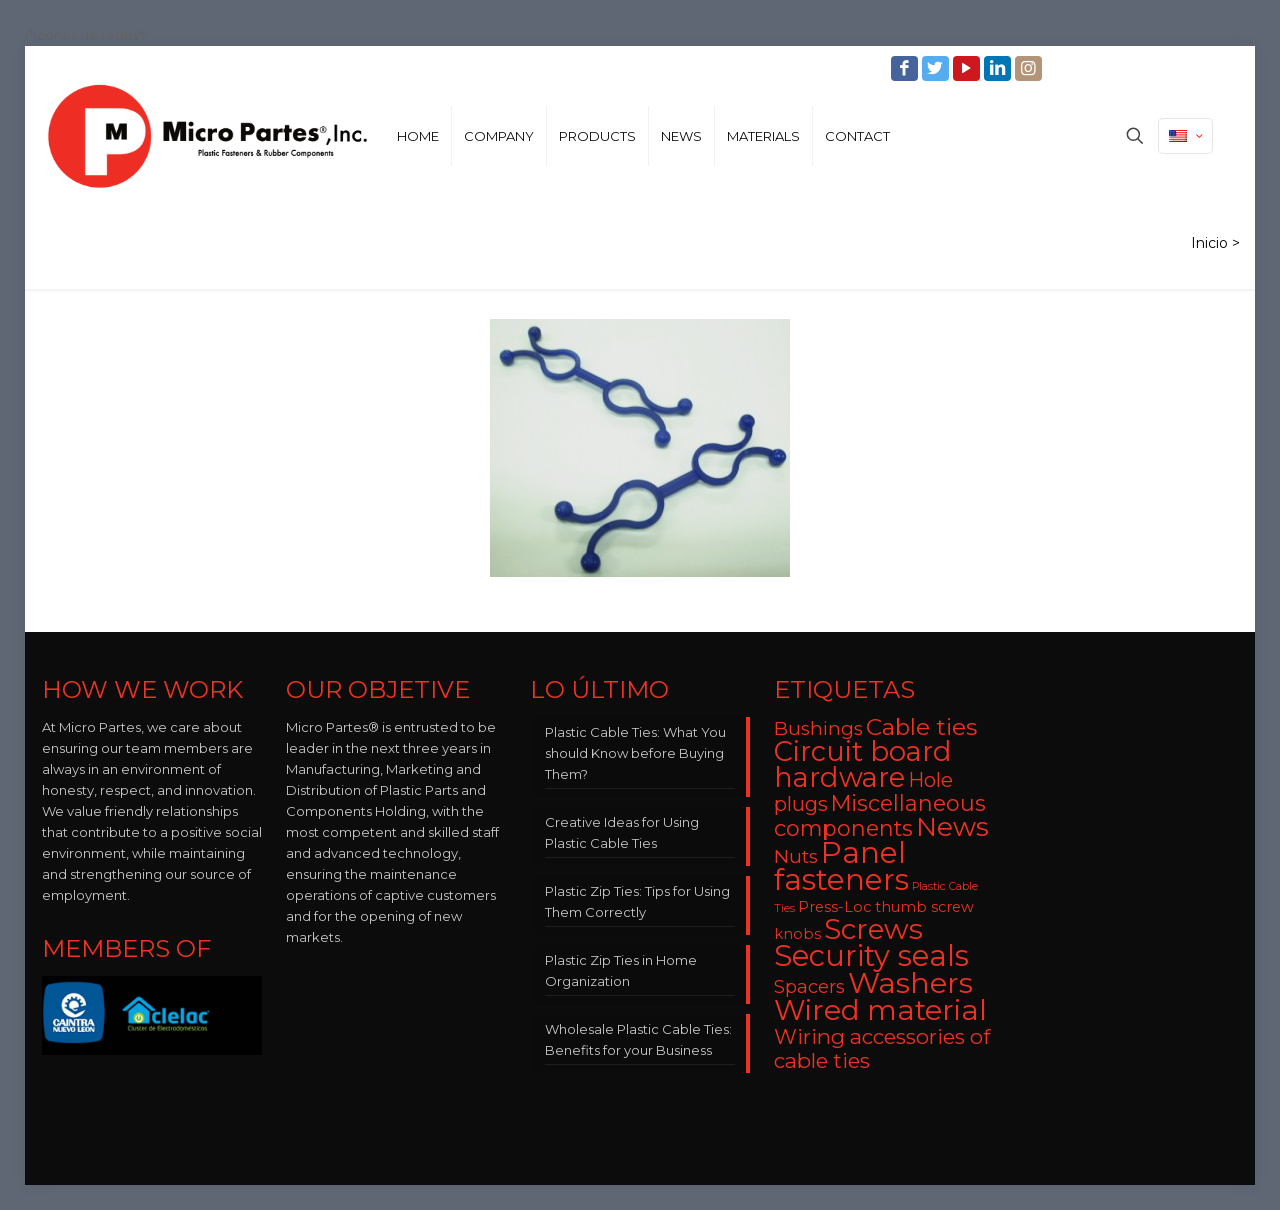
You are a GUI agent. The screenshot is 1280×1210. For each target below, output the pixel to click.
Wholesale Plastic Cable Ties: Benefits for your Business (638, 1039)
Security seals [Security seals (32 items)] (871, 955)
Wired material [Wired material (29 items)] (880, 1009)
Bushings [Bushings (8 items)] (818, 728)
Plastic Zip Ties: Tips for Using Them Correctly (637, 901)
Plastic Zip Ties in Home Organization (621, 970)
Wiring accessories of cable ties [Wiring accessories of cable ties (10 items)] (882, 1048)
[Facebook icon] (906, 68)
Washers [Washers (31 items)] (910, 982)
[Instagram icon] (1030, 68)
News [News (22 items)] (952, 827)
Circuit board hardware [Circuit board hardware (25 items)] (863, 764)
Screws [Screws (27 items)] (873, 929)
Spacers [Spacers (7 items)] (809, 986)
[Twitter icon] (937, 68)
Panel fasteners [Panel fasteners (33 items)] (841, 866)
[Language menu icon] (1185, 136)
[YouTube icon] (968, 68)
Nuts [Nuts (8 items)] (796, 856)
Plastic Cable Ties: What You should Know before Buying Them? (635, 753)
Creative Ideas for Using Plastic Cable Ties (622, 832)
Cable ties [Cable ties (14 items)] (921, 727)
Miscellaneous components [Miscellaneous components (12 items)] (880, 815)
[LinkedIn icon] (999, 68)
